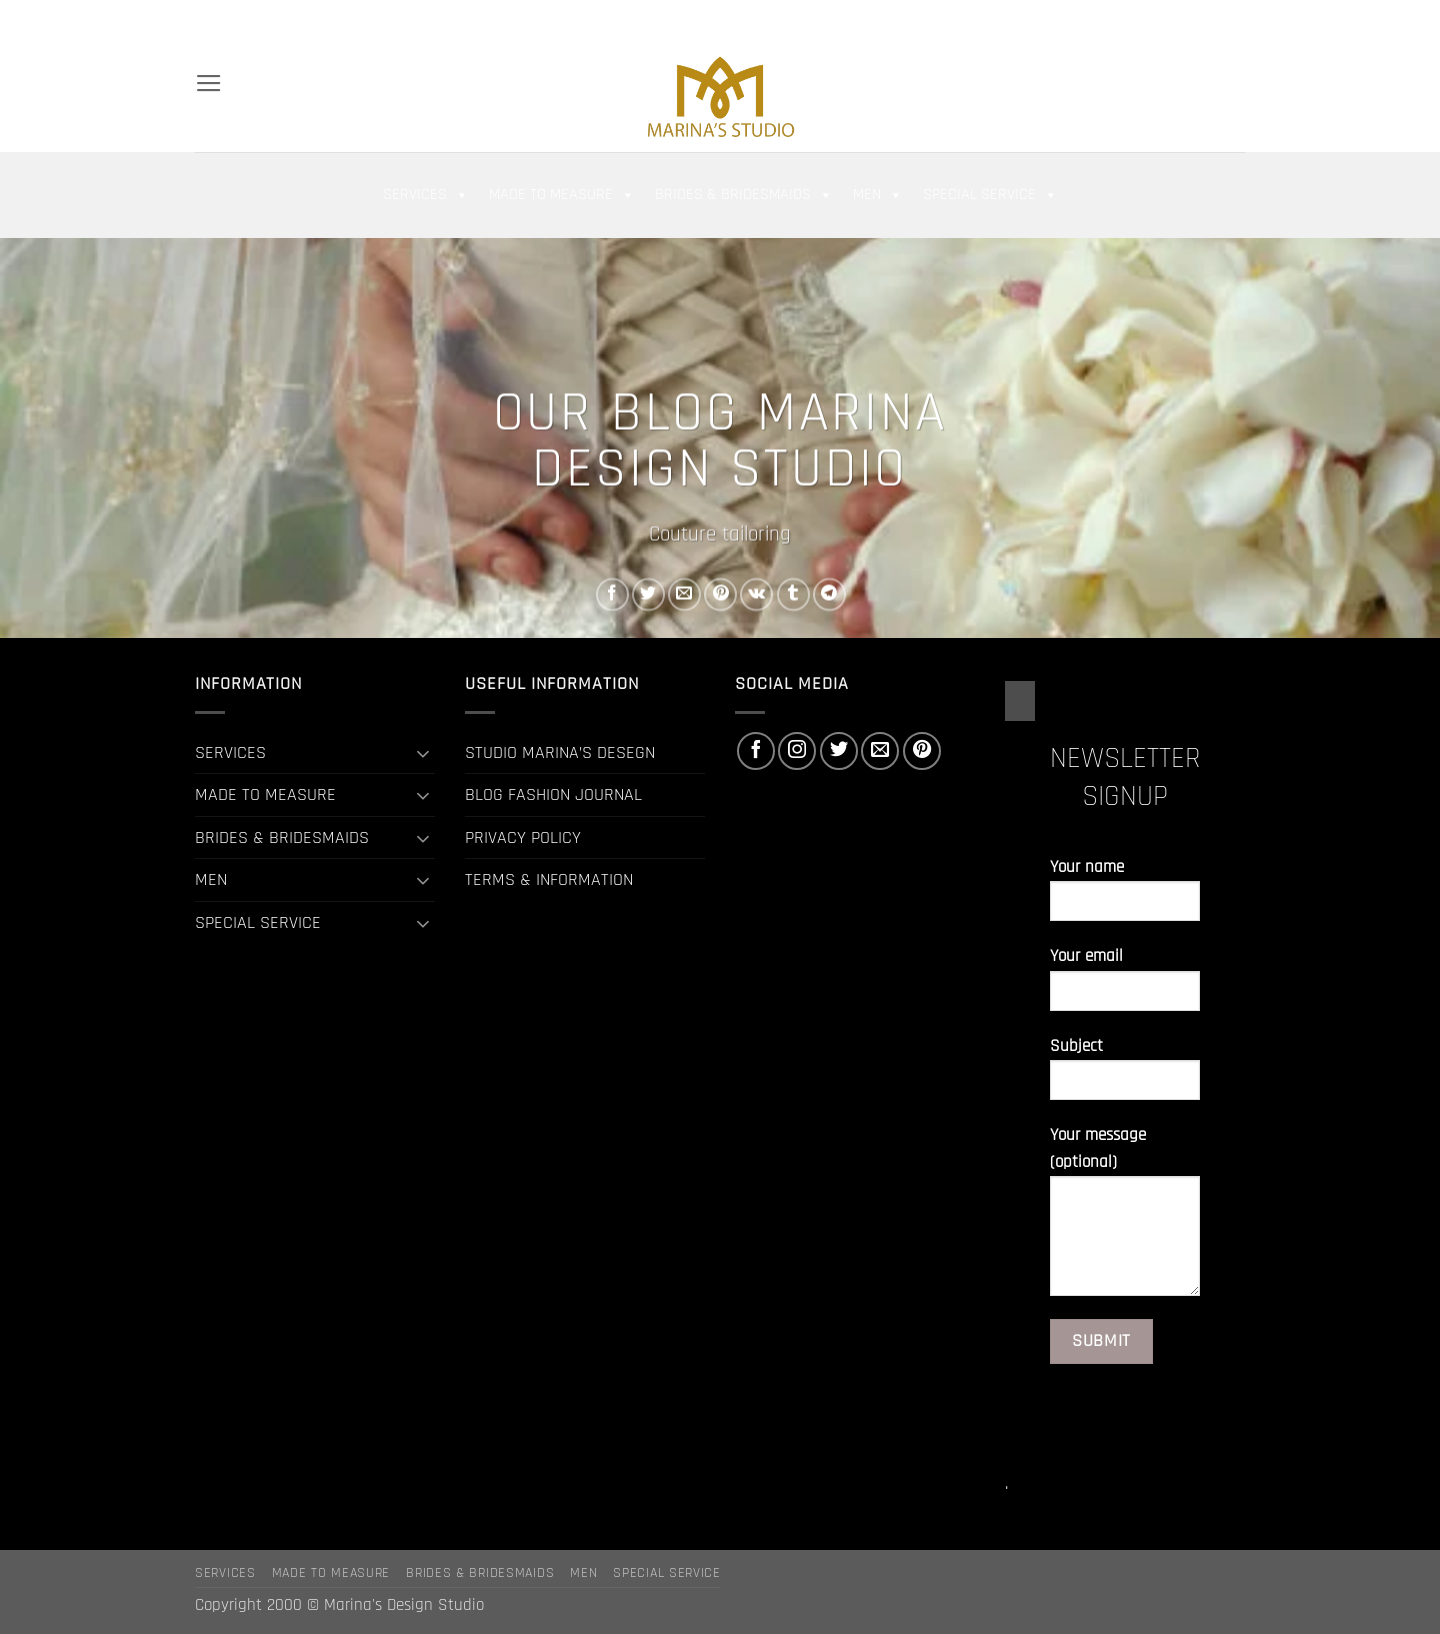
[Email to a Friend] (684, 594)
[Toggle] (423, 753)
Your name (1125, 897)
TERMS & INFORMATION (549, 879)
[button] (1079, 20)
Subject (1125, 1076)
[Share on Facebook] (612, 594)
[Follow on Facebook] (1145, 19)
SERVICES (426, 195)
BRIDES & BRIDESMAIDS (744, 195)
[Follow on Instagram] (1167, 19)
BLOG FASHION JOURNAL (553, 794)
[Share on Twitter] (648, 594)
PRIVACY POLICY (523, 837)
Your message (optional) (1125, 1218)
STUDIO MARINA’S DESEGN (560, 752)
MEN (878, 195)
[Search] (204, 19)
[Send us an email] (1212, 19)
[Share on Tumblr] (793, 594)
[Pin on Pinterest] (720, 594)
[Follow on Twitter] (1189, 19)
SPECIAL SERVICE (990, 195)
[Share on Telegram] (829, 594)
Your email (1125, 986)
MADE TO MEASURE (562, 195)
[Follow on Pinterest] (1234, 19)
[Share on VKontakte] (756, 594)
